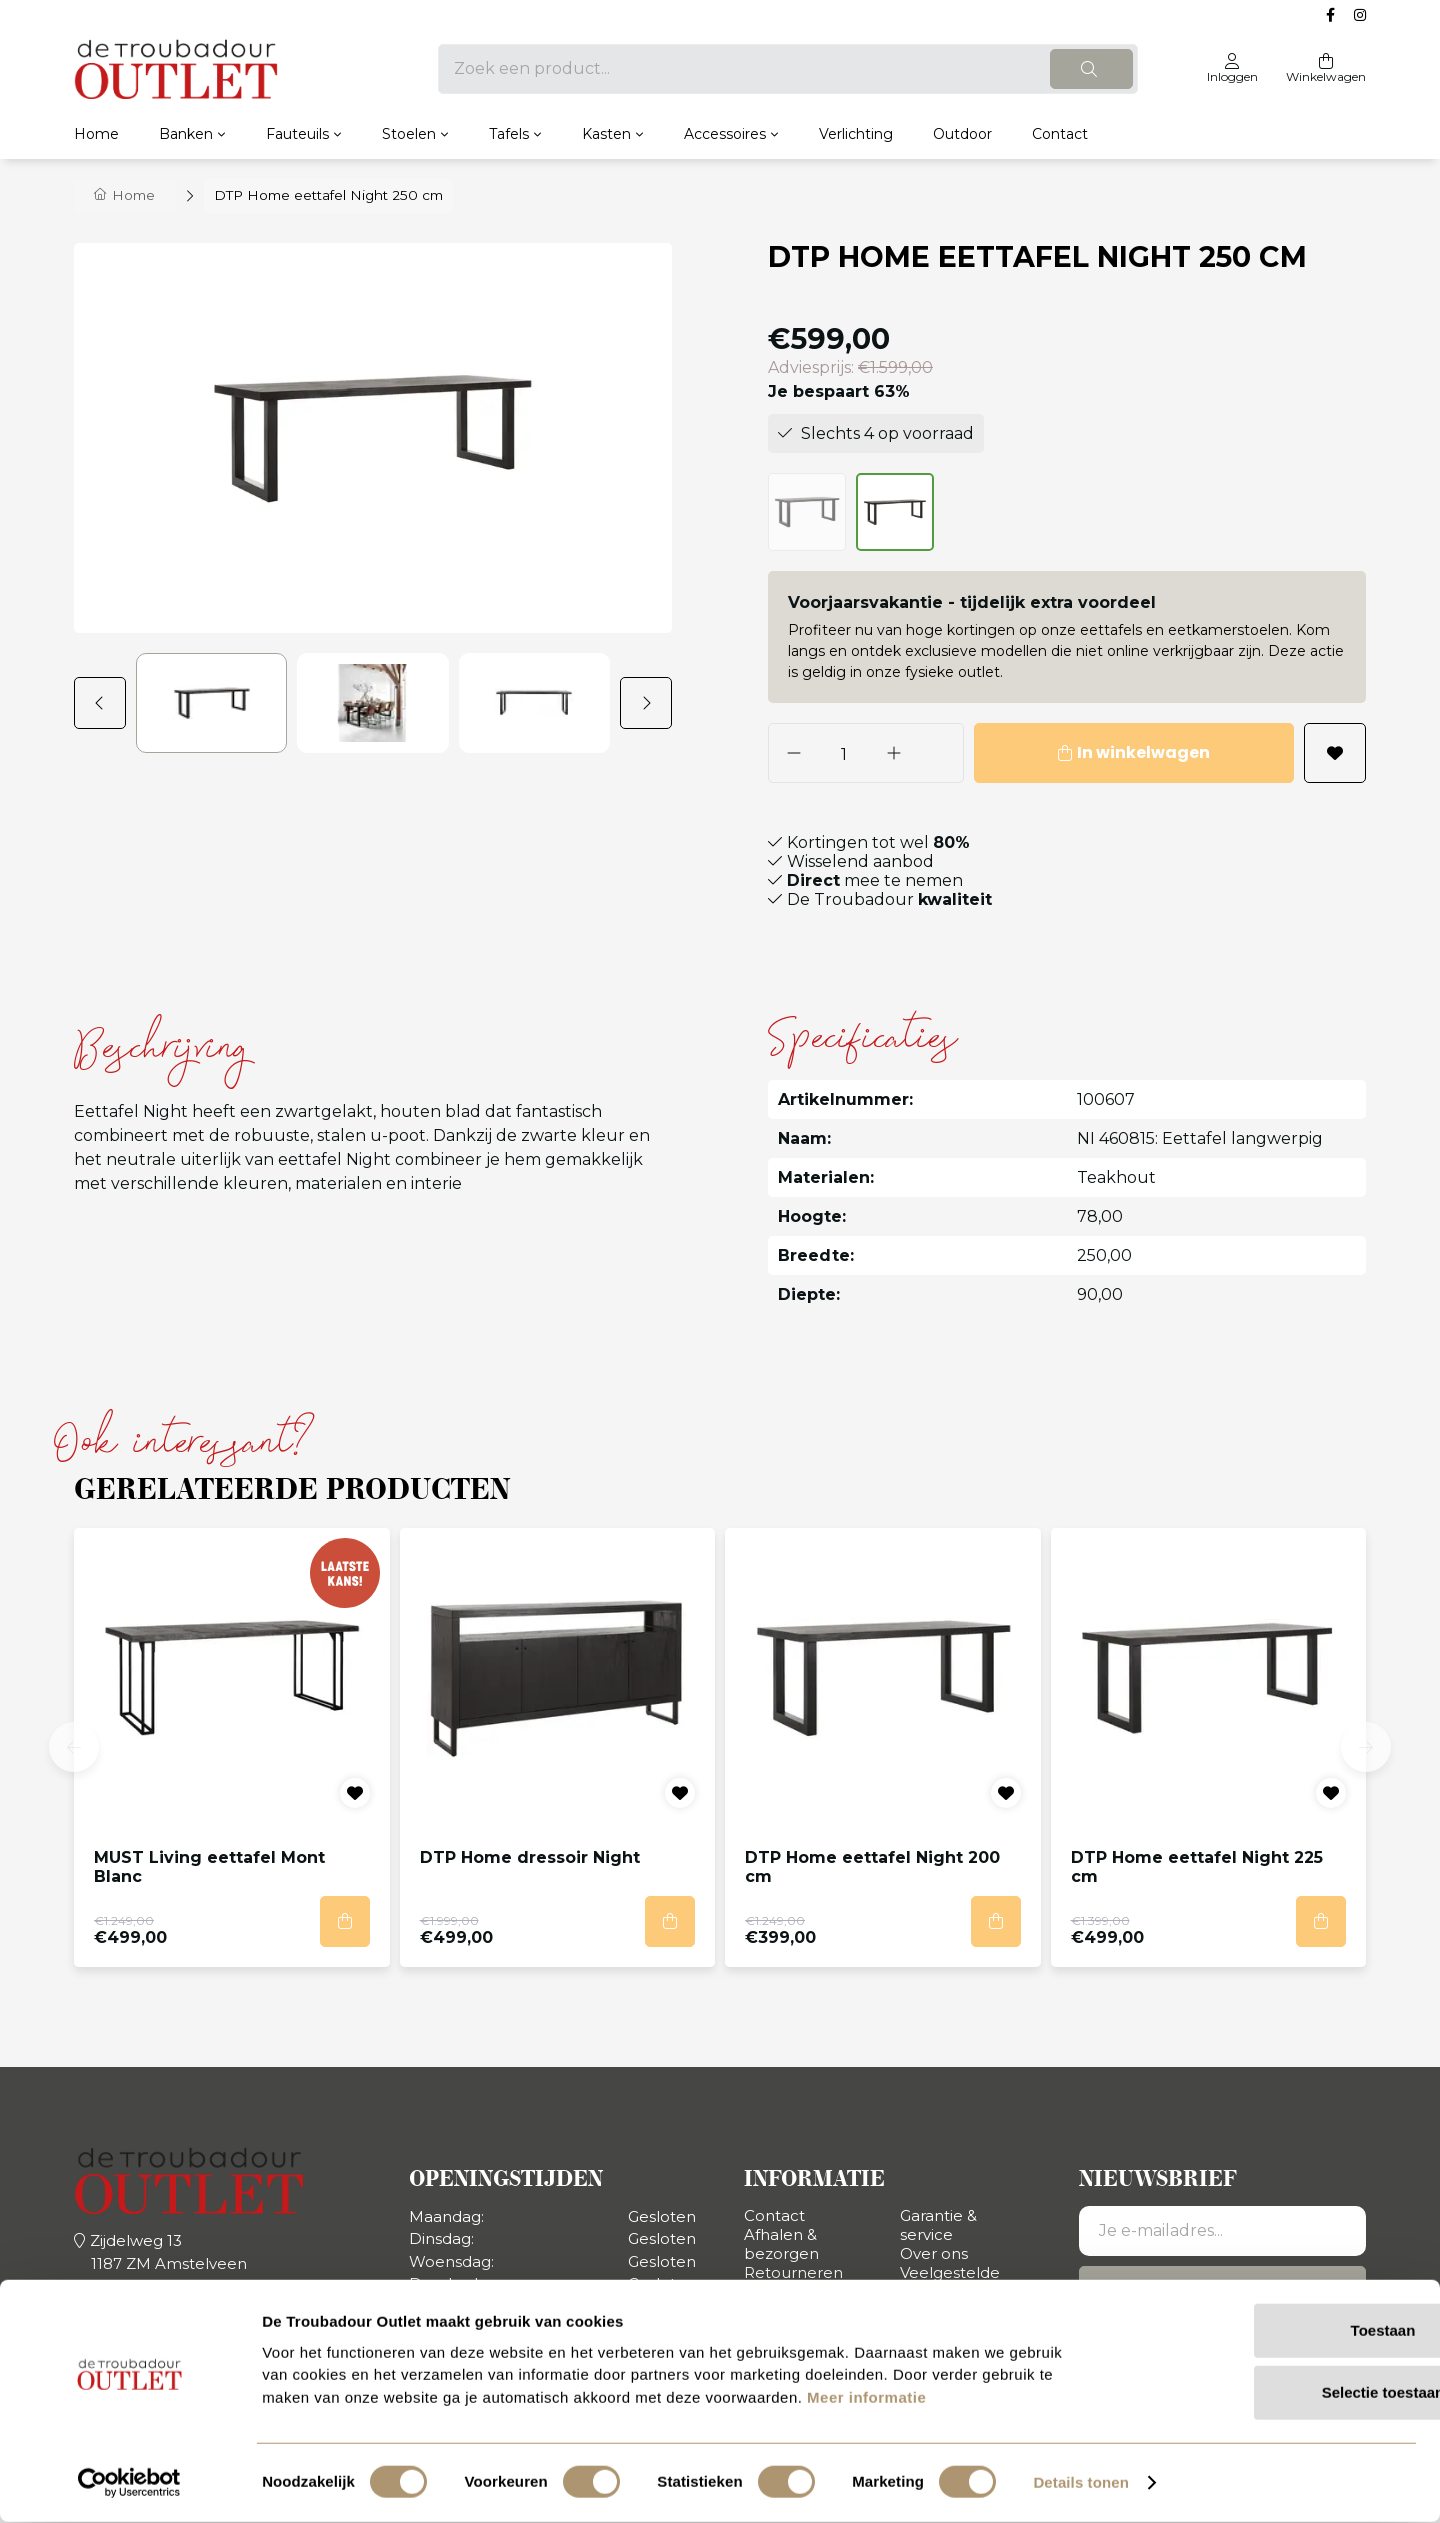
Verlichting (856, 134)
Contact (1060, 134)
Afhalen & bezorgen (781, 2244)
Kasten (606, 134)
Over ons (934, 2253)
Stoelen (409, 134)
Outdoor (962, 134)
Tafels (509, 134)
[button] (105, 703)
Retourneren (793, 2272)
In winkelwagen (1106, 752)
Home (96, 134)
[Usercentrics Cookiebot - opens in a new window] (129, 2484)
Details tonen (1080, 2483)
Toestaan (1273, 2331)
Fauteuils (297, 134)
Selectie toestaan (1273, 2393)
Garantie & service (938, 2225)
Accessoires (725, 134)
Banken (186, 134)
